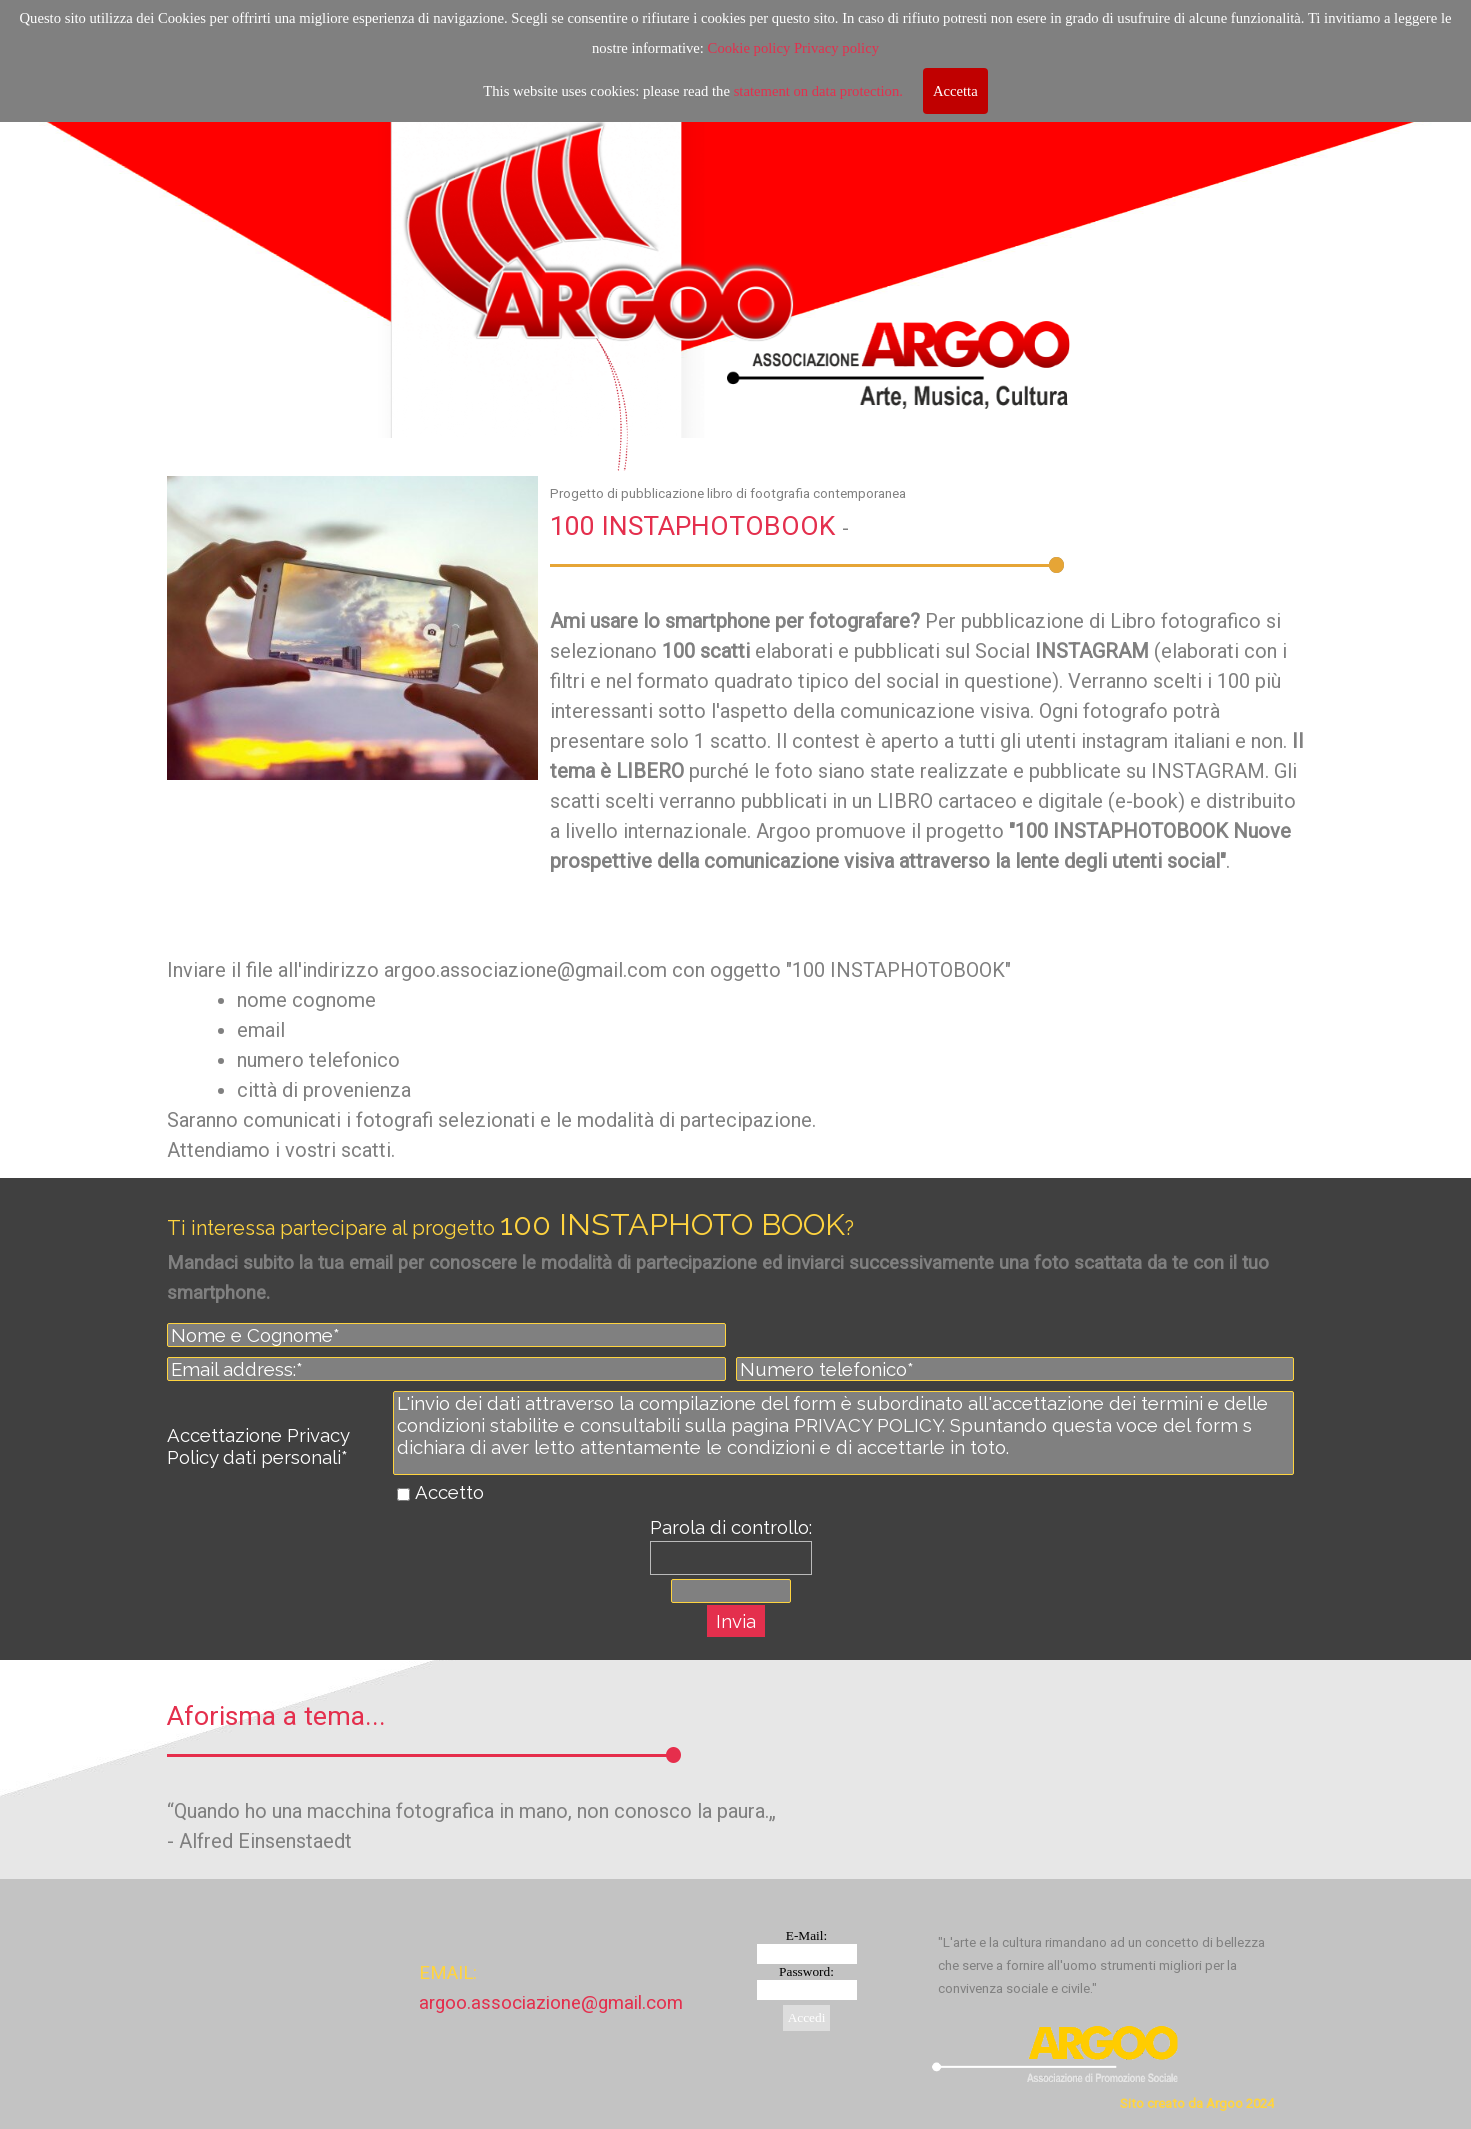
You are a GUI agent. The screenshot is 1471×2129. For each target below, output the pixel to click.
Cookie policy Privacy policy (793, 46)
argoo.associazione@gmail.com (551, 2003)
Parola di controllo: (731, 1527)
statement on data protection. (818, 89)
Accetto (449, 1492)
